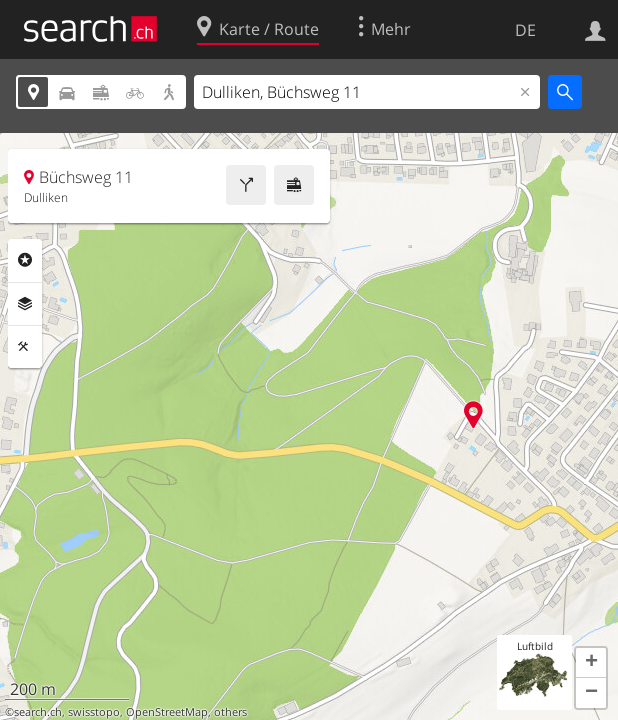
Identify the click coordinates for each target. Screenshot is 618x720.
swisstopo (94, 712)
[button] (591, 663)
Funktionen (25, 347)
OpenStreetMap (167, 712)
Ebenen (25, 304)
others (230, 712)
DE (525, 30)
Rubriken (25, 260)
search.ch (38, 712)
